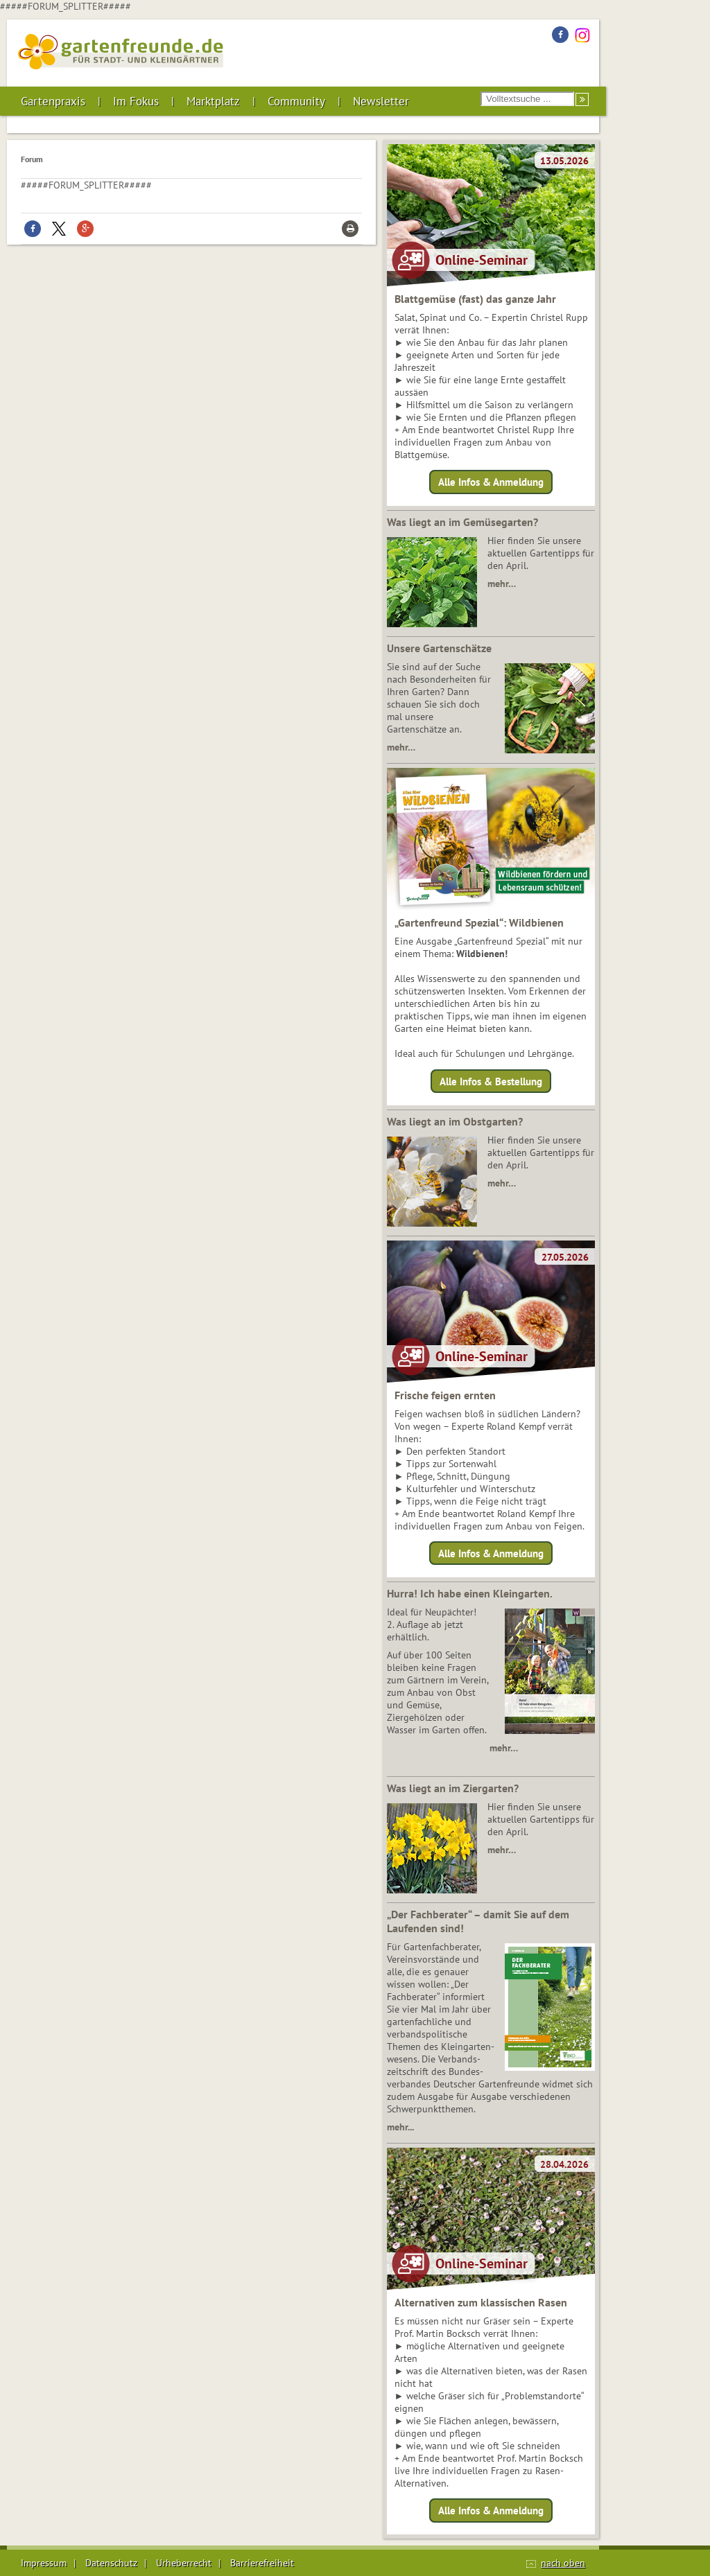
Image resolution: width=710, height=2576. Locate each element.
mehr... (400, 2127)
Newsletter (381, 101)
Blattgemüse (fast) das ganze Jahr (475, 299)
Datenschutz (111, 2563)
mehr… (501, 583)
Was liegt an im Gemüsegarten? (462, 522)
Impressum (44, 2563)
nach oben (563, 2563)
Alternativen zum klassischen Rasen (481, 2302)
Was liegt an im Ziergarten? (453, 1788)
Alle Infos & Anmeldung (491, 482)
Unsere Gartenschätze (439, 648)
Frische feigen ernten (445, 1395)
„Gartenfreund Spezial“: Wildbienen (479, 922)
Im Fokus (136, 101)
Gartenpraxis (53, 101)
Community (296, 101)
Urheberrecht (183, 2563)
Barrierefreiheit (262, 2563)
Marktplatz (213, 101)
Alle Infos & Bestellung (491, 1080)
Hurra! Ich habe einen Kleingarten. (470, 1593)
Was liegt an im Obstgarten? (455, 1121)
